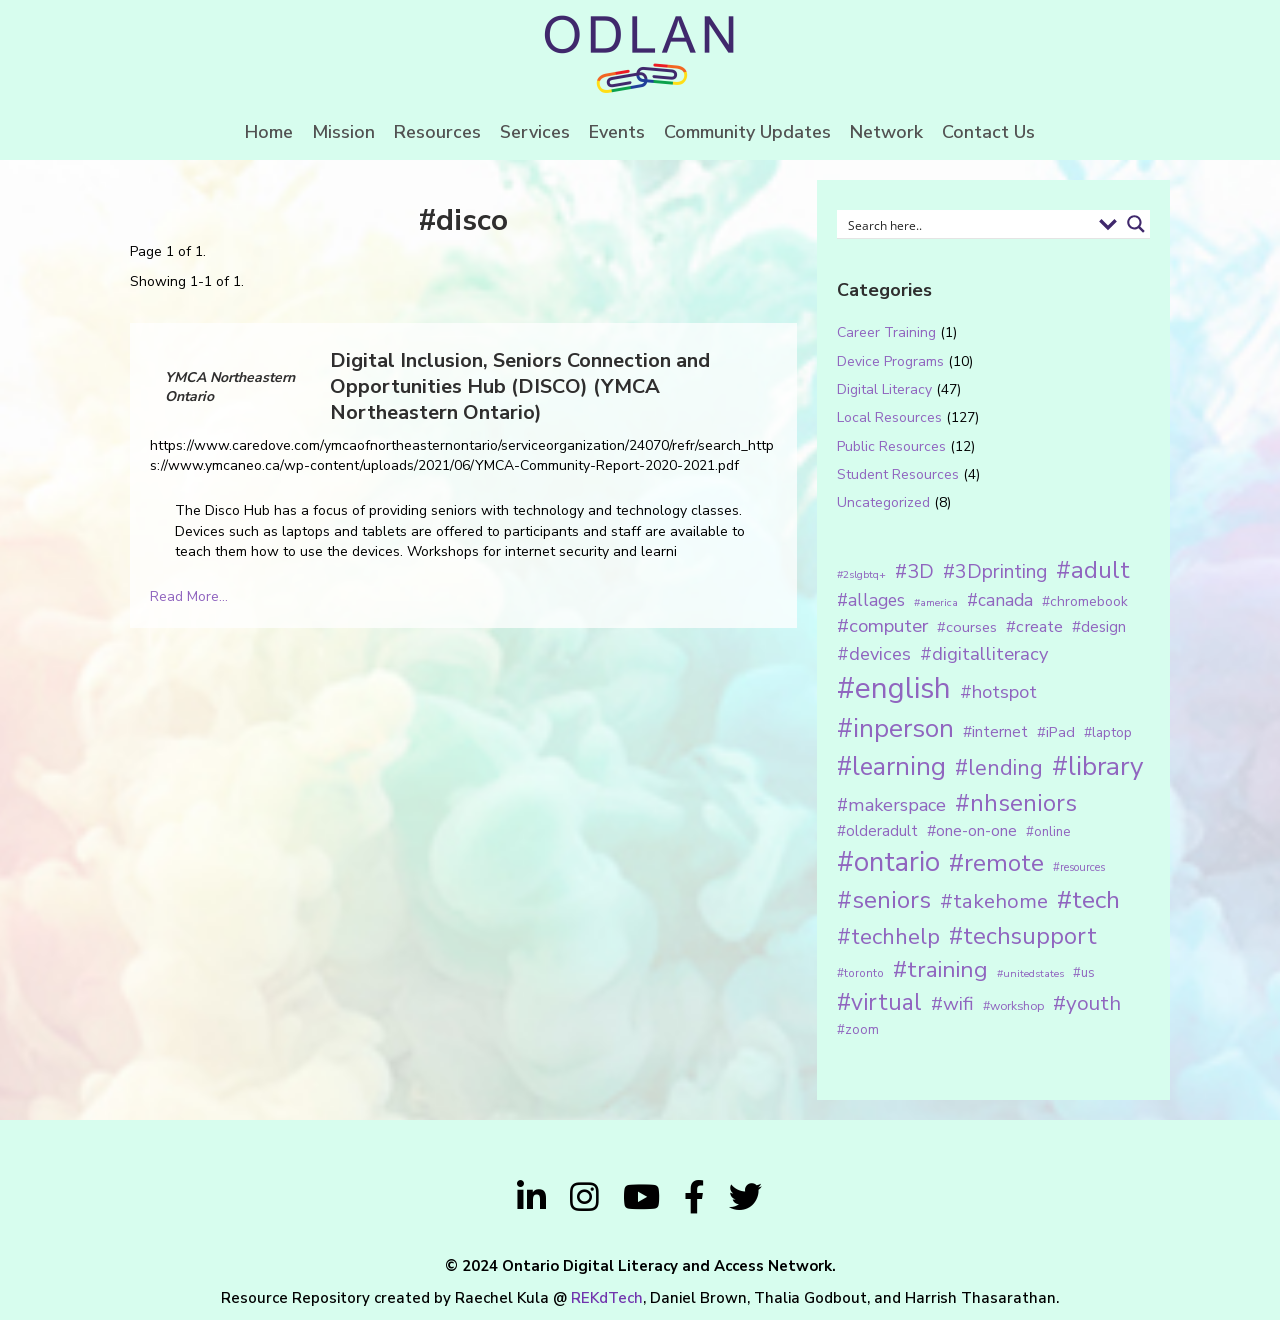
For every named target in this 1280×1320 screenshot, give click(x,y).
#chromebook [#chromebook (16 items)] (1085, 601)
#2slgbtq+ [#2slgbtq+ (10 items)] (861, 574)
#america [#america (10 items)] (936, 602)
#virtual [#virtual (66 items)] (879, 1002)
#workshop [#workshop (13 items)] (1013, 1005)
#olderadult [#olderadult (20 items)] (877, 831)
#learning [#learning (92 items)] (891, 766)
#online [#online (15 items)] (1048, 832)
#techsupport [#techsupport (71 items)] (1023, 936)
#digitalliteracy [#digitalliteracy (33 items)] (984, 653)
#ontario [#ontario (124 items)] (888, 862)
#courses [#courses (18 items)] (967, 627)
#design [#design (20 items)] (1099, 627)
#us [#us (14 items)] (1084, 973)
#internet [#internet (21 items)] (995, 731)
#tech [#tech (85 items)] (1088, 900)
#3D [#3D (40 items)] (914, 571)
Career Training (886, 332)
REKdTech (607, 1298)
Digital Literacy (884, 389)
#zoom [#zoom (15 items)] (858, 1030)
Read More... (189, 596)
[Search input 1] (966, 224)
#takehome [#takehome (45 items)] (994, 901)
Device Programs (890, 361)
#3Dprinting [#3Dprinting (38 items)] (995, 571)
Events (617, 132)
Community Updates (747, 132)
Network (886, 132)
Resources (437, 132)
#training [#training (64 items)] (940, 969)
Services (535, 132)
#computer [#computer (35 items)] (882, 626)
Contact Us (988, 132)
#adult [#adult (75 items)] (1093, 570)
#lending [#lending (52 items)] (999, 768)
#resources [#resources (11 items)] (1079, 867)
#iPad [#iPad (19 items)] (1056, 732)
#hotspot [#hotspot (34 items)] (998, 692)
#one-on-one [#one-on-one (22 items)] (972, 831)
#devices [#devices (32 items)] (874, 654)
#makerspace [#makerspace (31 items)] (891, 805)
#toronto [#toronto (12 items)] (860, 973)
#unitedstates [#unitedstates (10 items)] (1030, 973)
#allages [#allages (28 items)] (871, 600)
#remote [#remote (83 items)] (996, 863)
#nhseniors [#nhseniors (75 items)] (1016, 803)
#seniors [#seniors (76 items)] (884, 900)
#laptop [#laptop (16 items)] (1108, 732)
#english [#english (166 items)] (894, 688)
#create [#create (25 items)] (1034, 626)
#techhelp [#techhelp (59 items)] (888, 936)
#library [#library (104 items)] (1097, 766)
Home (269, 132)
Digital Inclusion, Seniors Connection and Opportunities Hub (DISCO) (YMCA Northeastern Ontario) (520, 386)
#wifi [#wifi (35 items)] (952, 1004)
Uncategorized (883, 502)
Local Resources (889, 417)
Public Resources (891, 446)
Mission (343, 132)
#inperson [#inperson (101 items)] (895, 728)
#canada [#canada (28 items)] (1000, 600)
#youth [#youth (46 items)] (1087, 1003)
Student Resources (898, 474)
